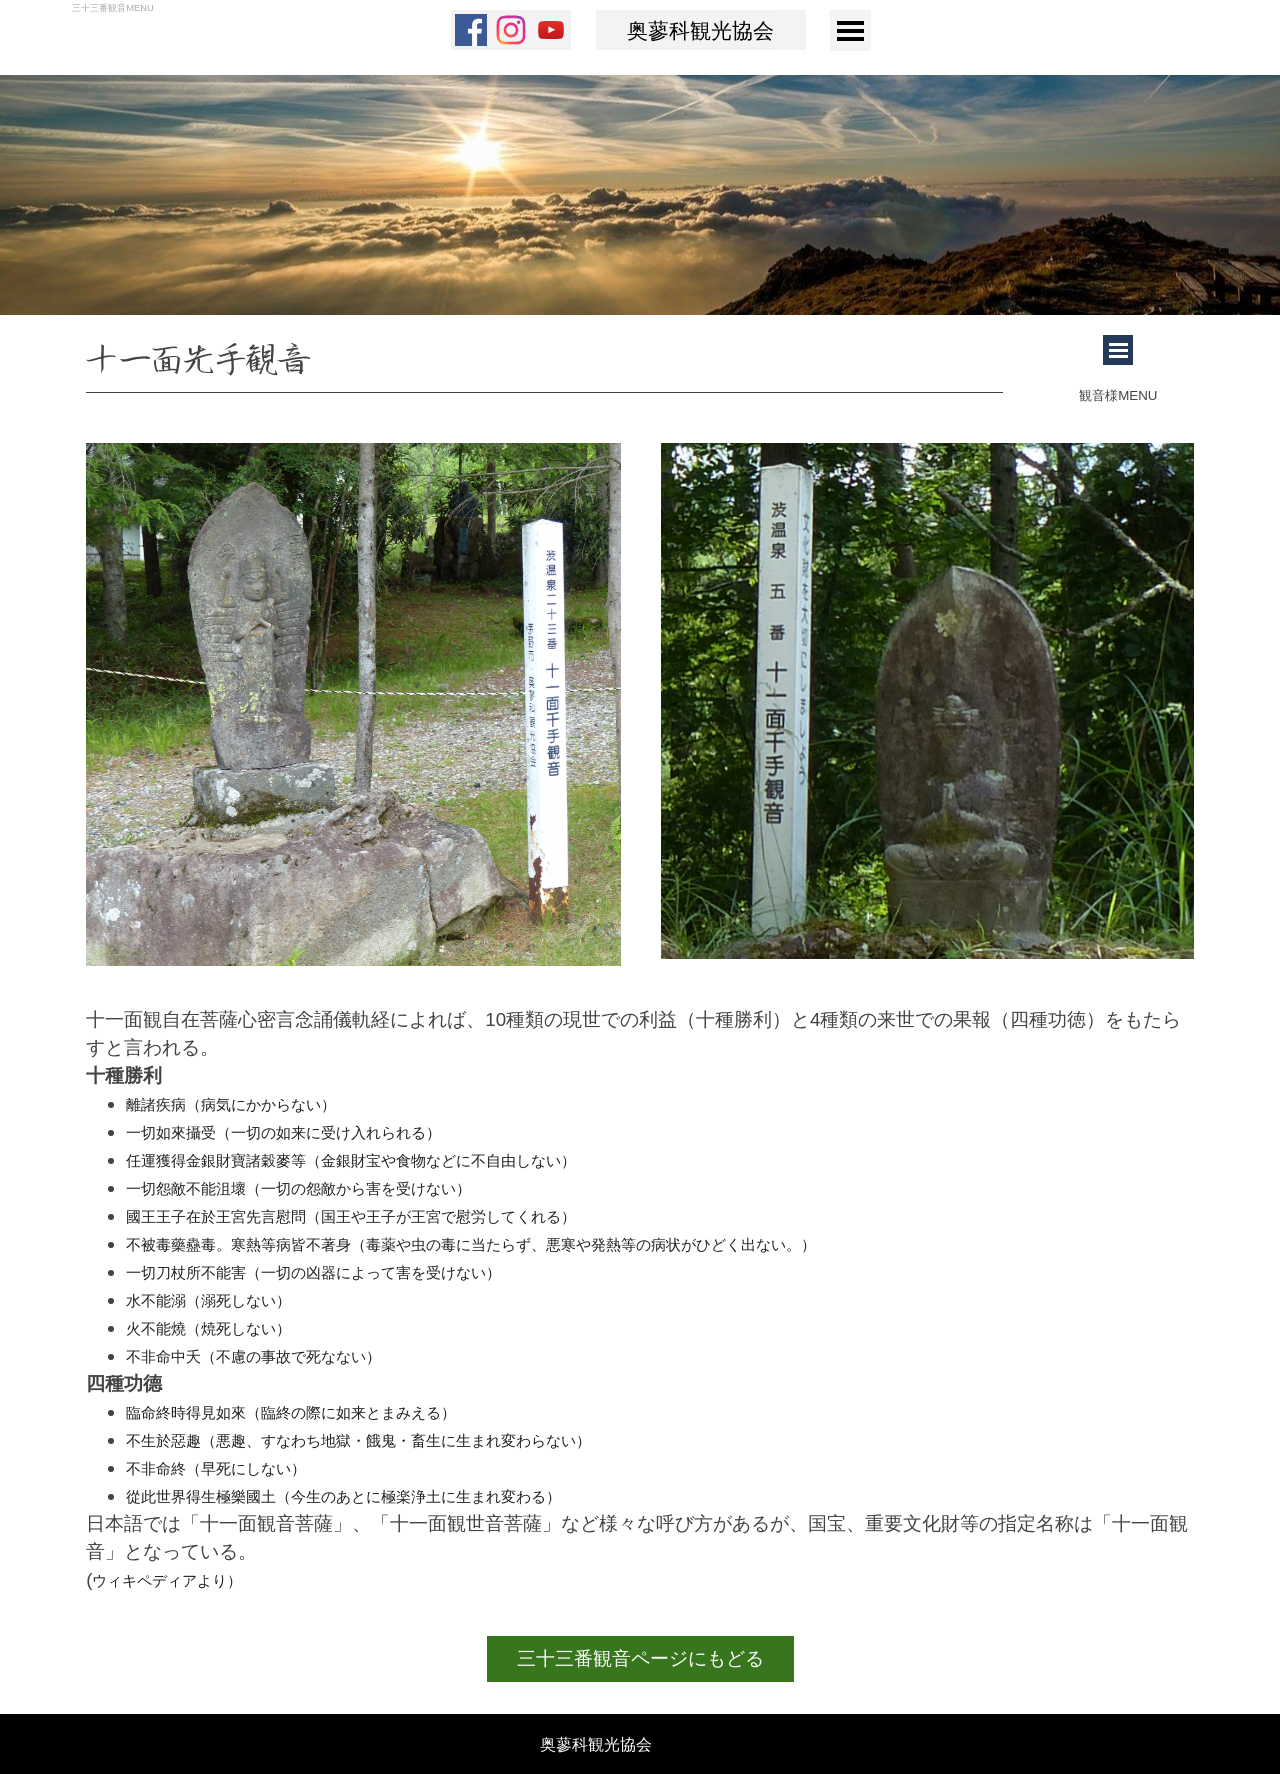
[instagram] (511, 30)
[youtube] (551, 30)
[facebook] (471, 30)
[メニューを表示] (850, 30)
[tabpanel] (544, 364)
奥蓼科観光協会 (700, 31)
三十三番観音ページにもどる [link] (640, 1658)
